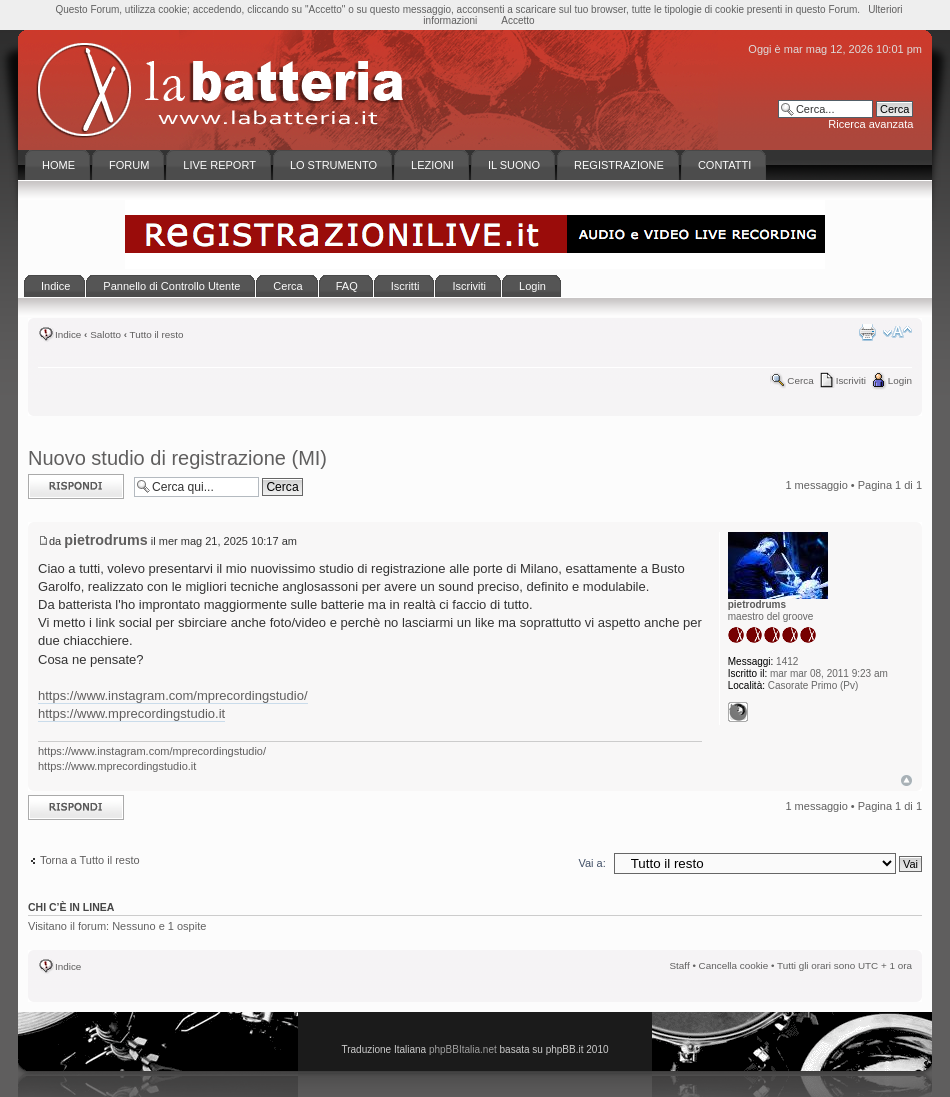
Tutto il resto (157, 334)
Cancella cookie (734, 965)
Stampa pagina (867, 332)
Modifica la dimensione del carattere (897, 332)
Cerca (800, 380)
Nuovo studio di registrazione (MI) (177, 458)
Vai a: (591, 863)
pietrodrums (105, 540)
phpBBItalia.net (463, 1049)
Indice (68, 334)
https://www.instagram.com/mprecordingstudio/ (173, 695)
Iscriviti (851, 380)
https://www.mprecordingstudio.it (131, 713)
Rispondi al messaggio (76, 486)
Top (906, 780)
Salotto (105, 334)
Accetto (517, 20)
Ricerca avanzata (870, 124)
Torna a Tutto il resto (90, 860)
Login (900, 380)
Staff (680, 965)
